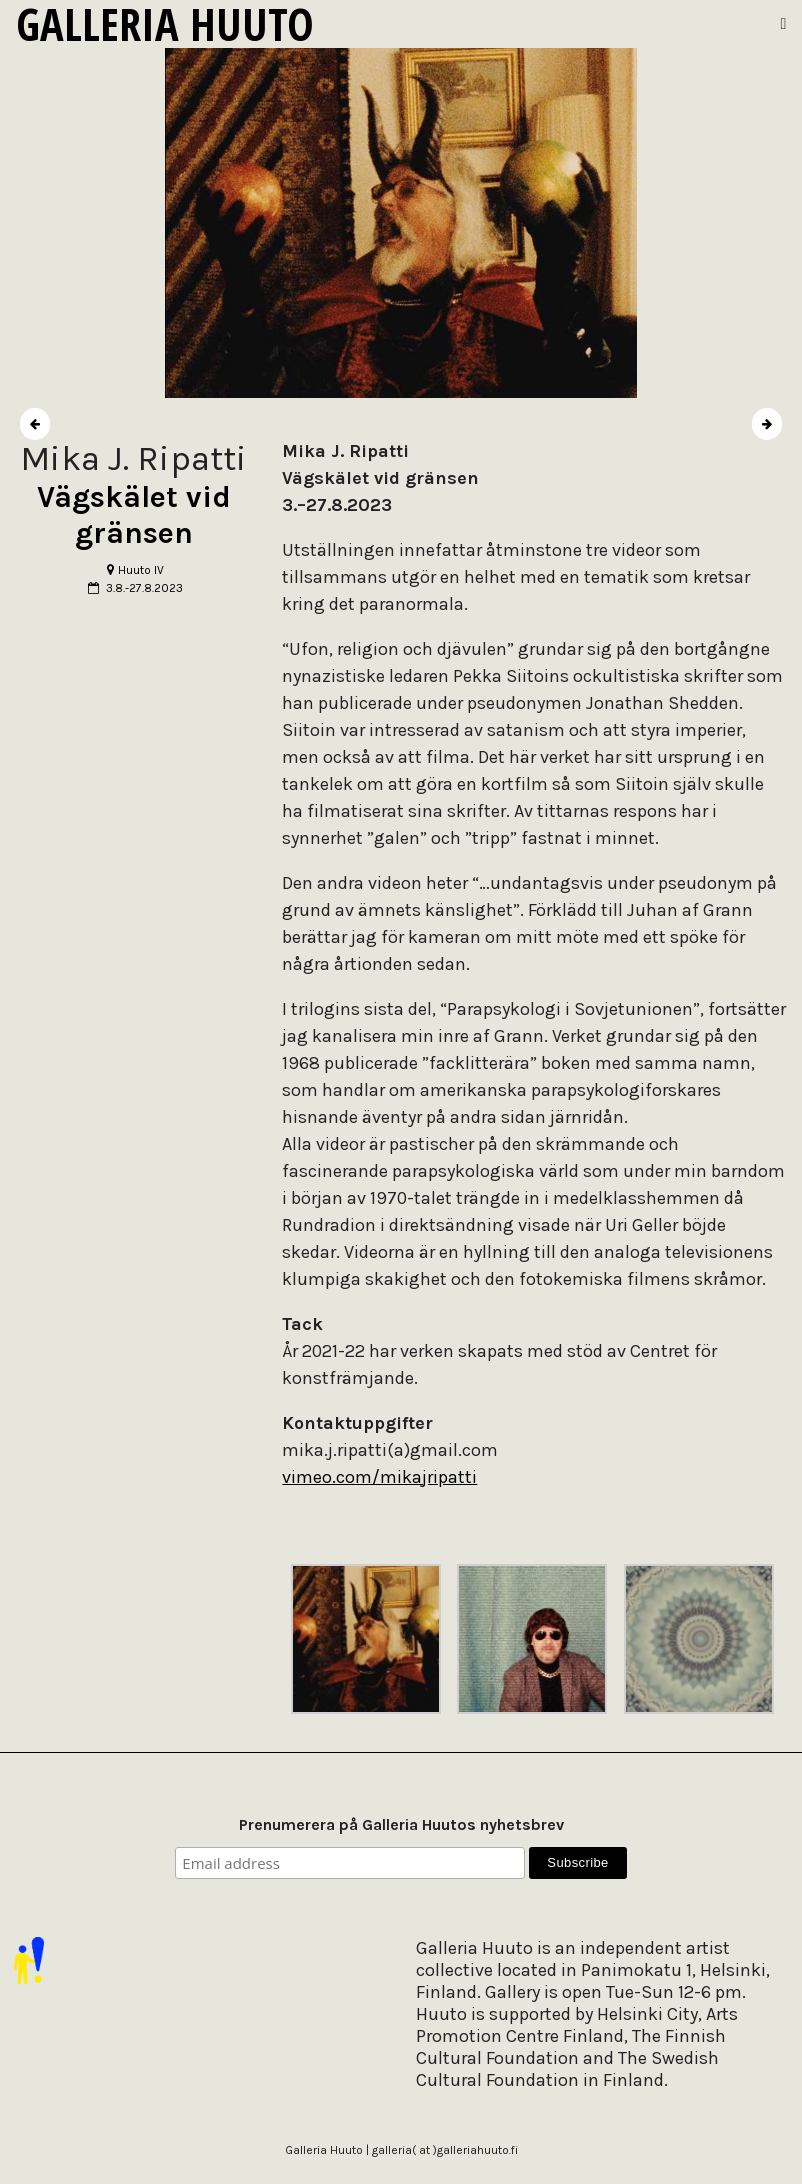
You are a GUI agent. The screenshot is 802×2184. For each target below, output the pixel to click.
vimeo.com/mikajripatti (379, 1477)
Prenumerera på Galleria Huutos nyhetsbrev (401, 1824)
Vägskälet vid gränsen (134, 515)
